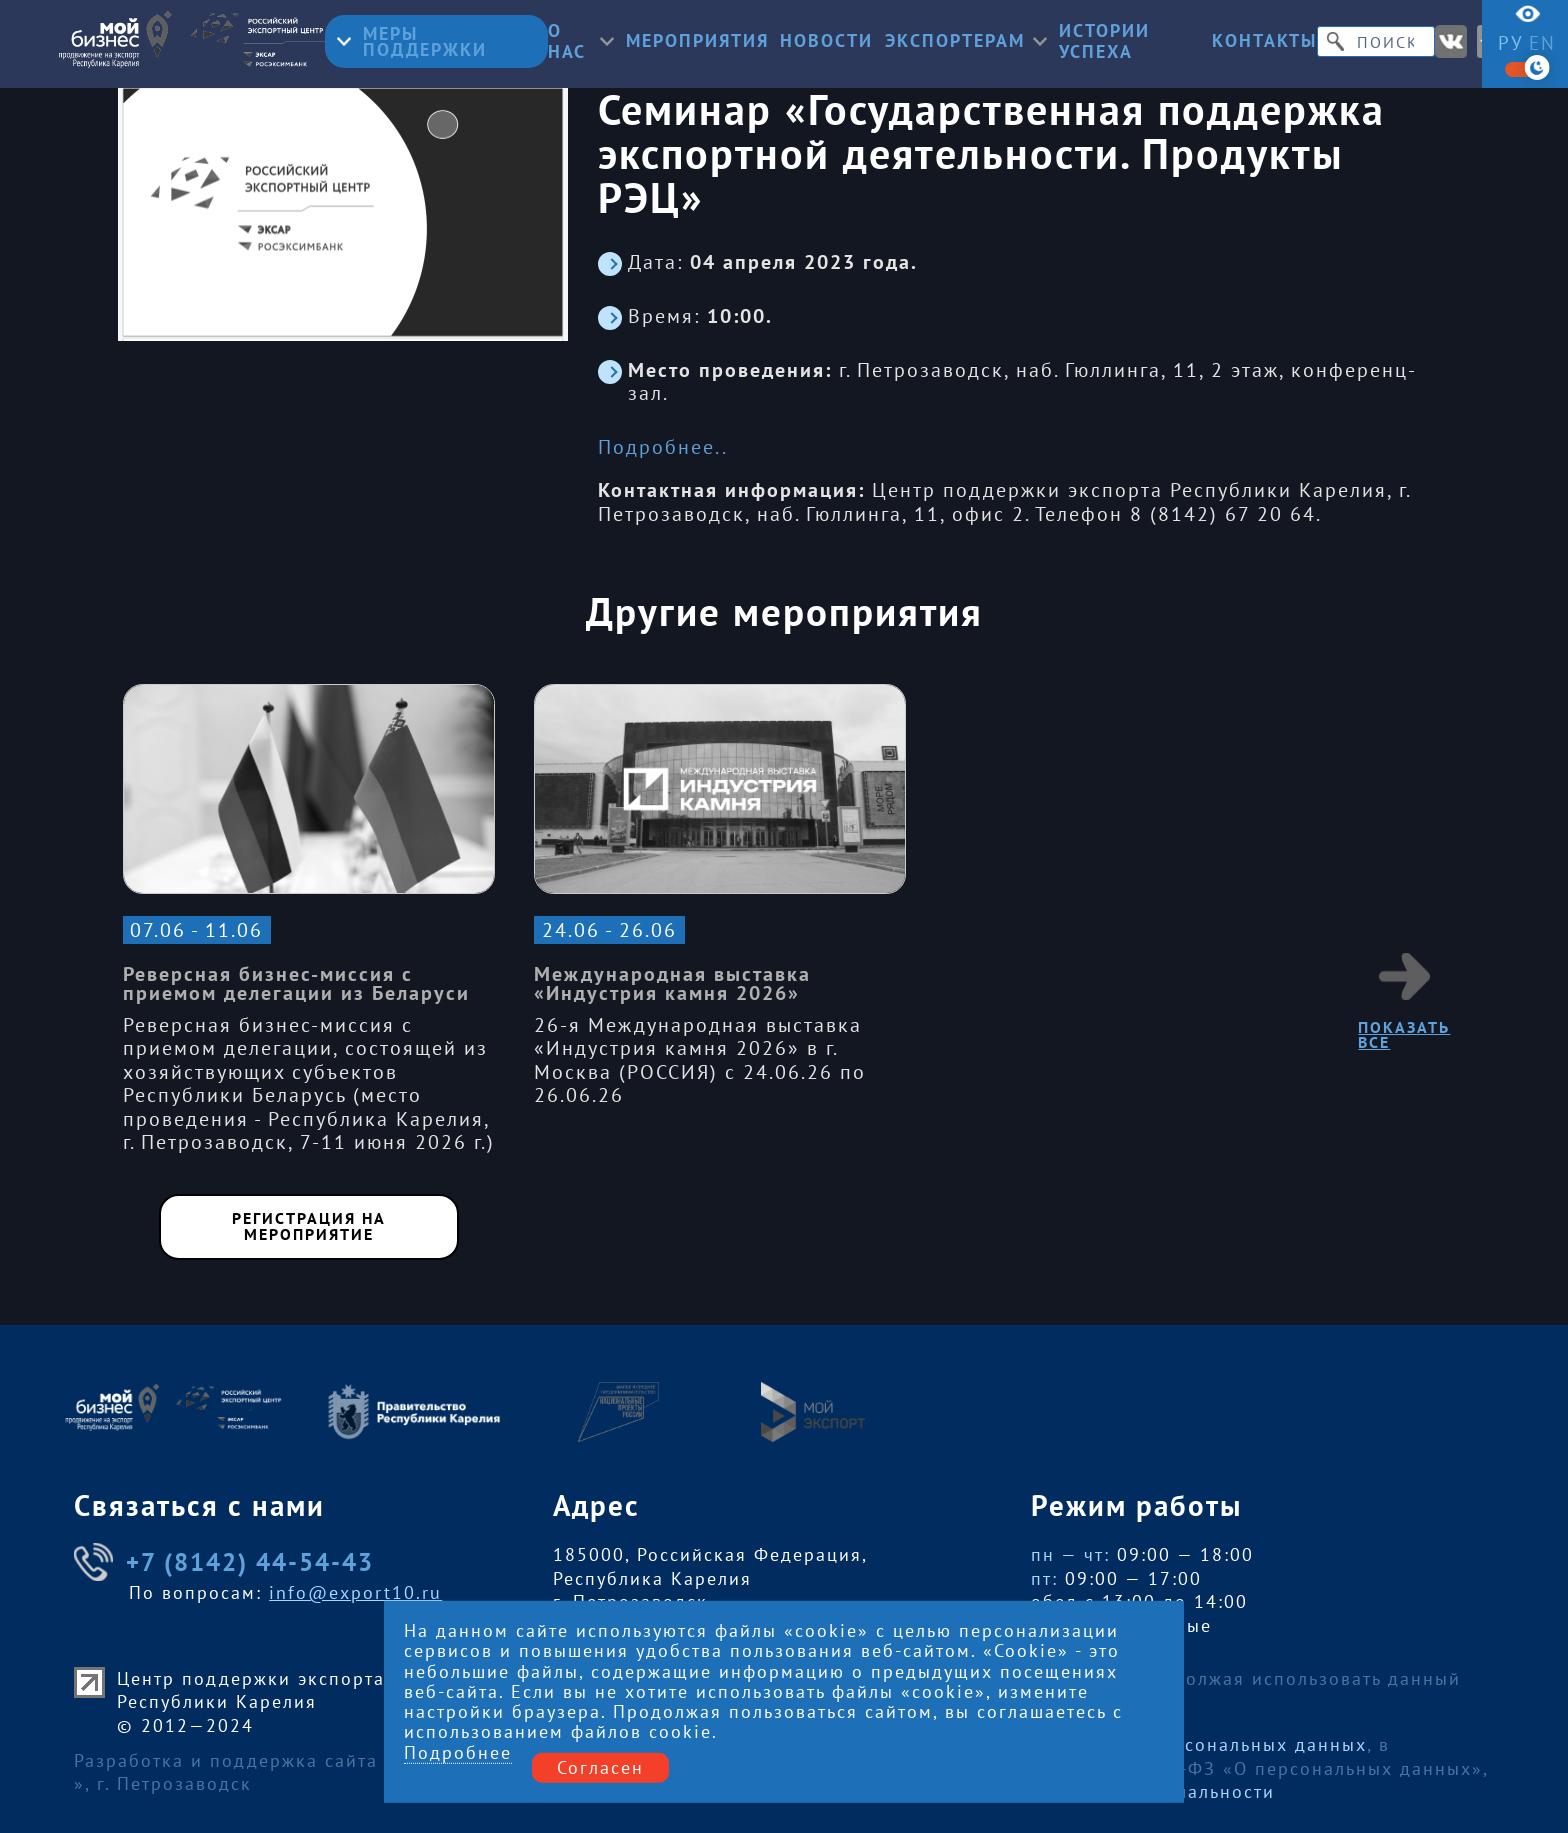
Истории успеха (1104, 41)
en (1542, 43)
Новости (826, 41)
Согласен (600, 1767)
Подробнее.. (663, 447)
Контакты (1264, 41)
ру (1511, 43)
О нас (581, 41)
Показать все (1404, 1002)
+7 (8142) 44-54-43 (224, 1562)
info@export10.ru (355, 1592)
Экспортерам (966, 41)
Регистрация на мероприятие (309, 1226)
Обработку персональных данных (1204, 1744)
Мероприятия (697, 41)
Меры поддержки (411, 41)
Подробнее (458, 1753)
